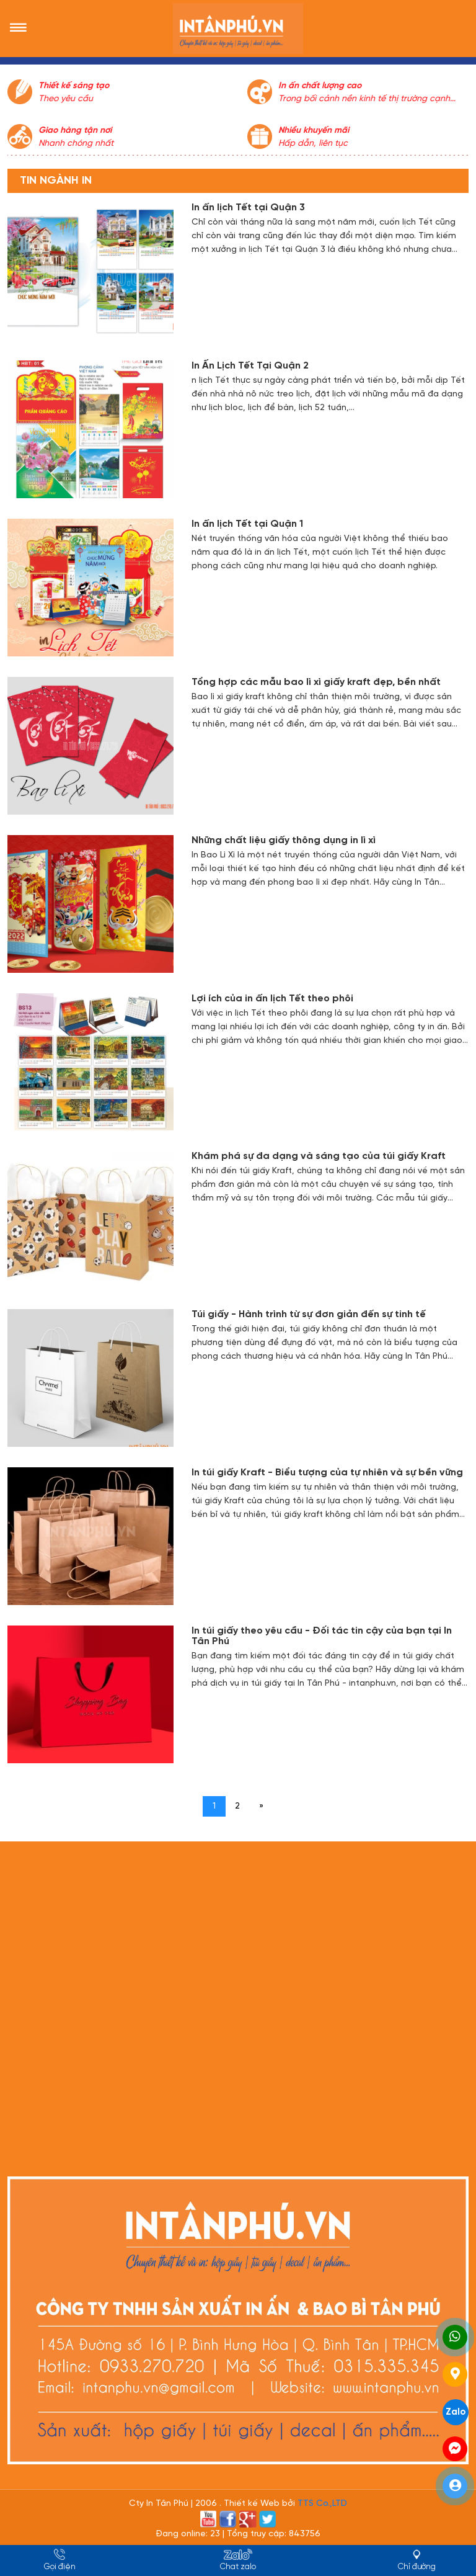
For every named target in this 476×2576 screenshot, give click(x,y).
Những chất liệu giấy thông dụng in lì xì (284, 840)
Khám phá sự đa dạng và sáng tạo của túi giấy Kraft (319, 1156)
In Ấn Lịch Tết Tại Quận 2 (250, 365)
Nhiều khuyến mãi (313, 130)
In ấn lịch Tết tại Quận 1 (247, 524)
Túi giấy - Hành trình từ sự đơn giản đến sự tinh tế (309, 1314)
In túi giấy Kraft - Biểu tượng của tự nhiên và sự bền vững (327, 1472)
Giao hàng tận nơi (75, 130)
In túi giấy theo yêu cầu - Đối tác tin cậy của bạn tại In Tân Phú (322, 1636)
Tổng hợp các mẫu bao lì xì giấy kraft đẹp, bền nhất (316, 682)
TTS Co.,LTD (322, 2503)
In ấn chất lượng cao (319, 86)
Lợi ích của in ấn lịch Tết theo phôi (272, 998)
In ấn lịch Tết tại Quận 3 (248, 207)
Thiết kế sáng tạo (73, 86)
